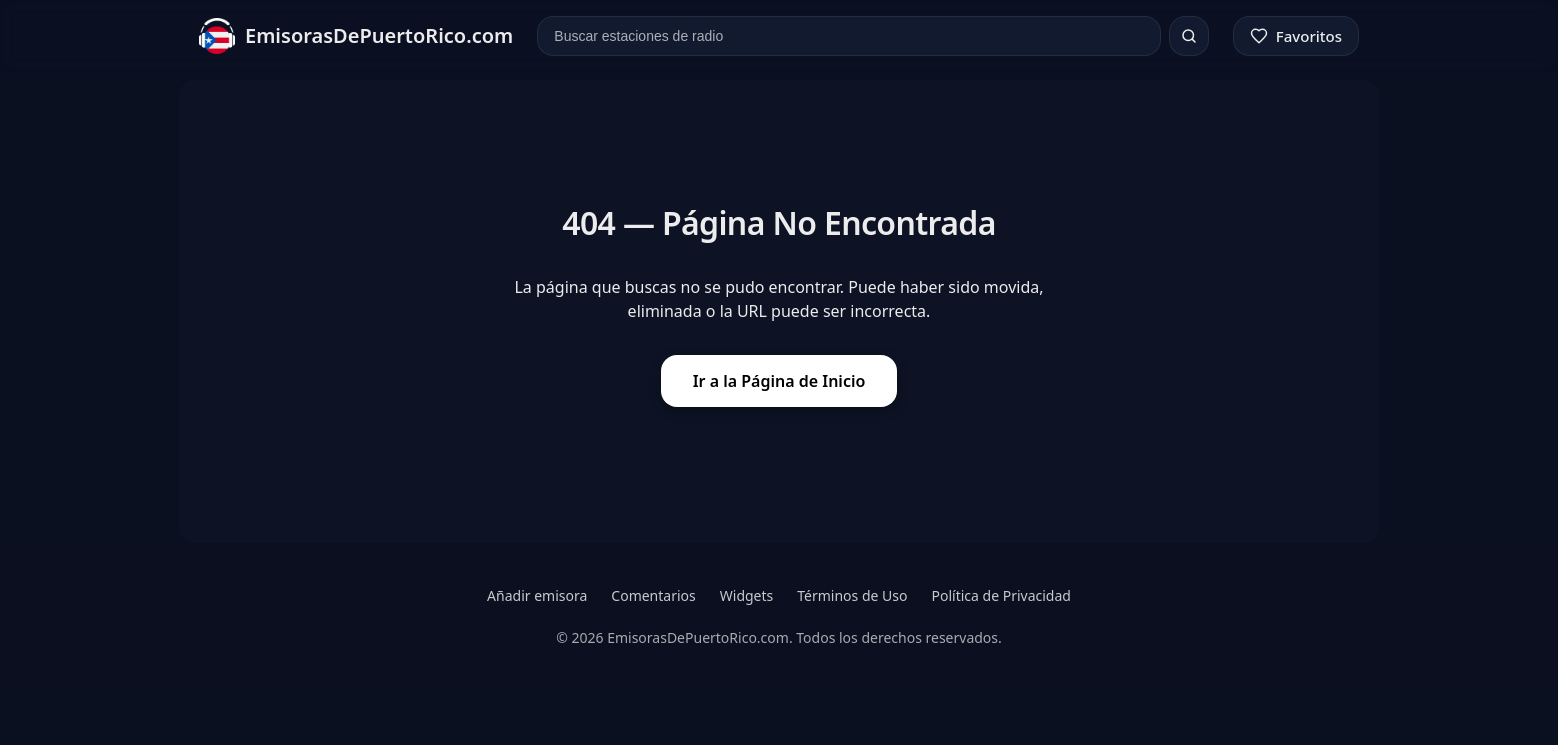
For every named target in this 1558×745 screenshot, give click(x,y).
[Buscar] (1189, 36)
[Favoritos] (1296, 36)
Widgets (747, 595)
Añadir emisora (537, 595)
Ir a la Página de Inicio (779, 381)
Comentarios (653, 595)
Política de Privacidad (1000, 595)
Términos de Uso (852, 595)
